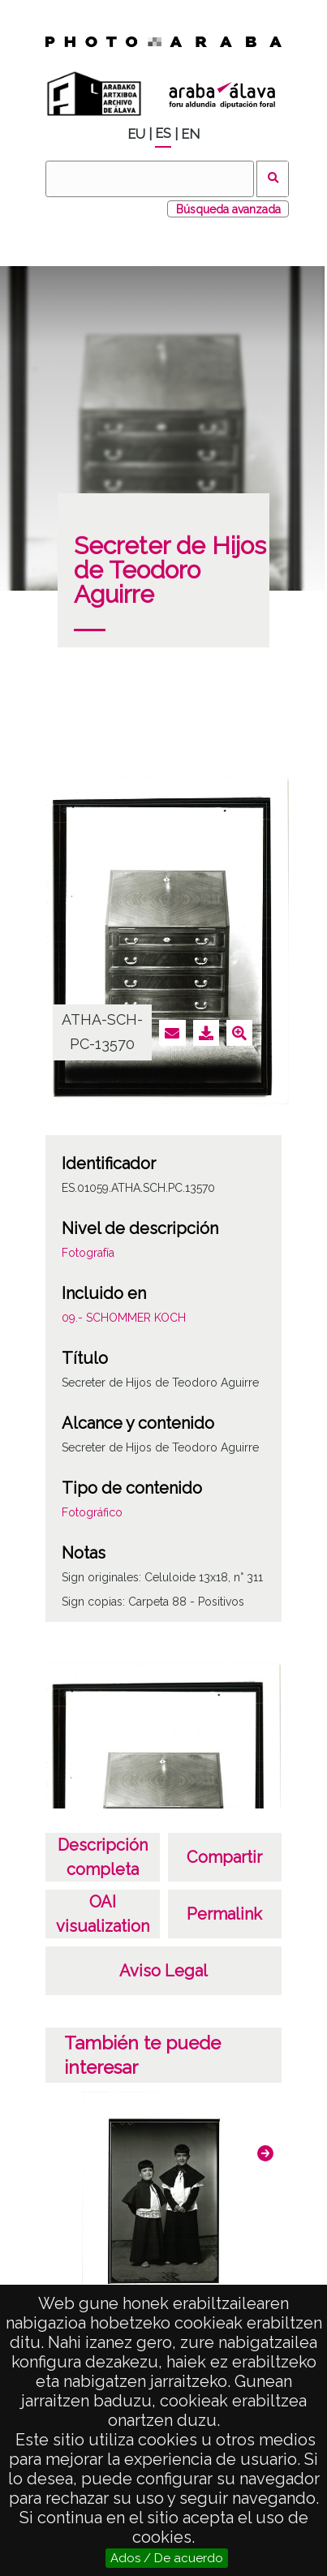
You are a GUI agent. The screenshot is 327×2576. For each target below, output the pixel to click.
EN (190, 134)
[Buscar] (149, 179)
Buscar (273, 179)
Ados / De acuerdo (166, 2558)
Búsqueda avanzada (228, 209)
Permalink (224, 1914)
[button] (265, 2153)
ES (163, 133)
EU (136, 134)
